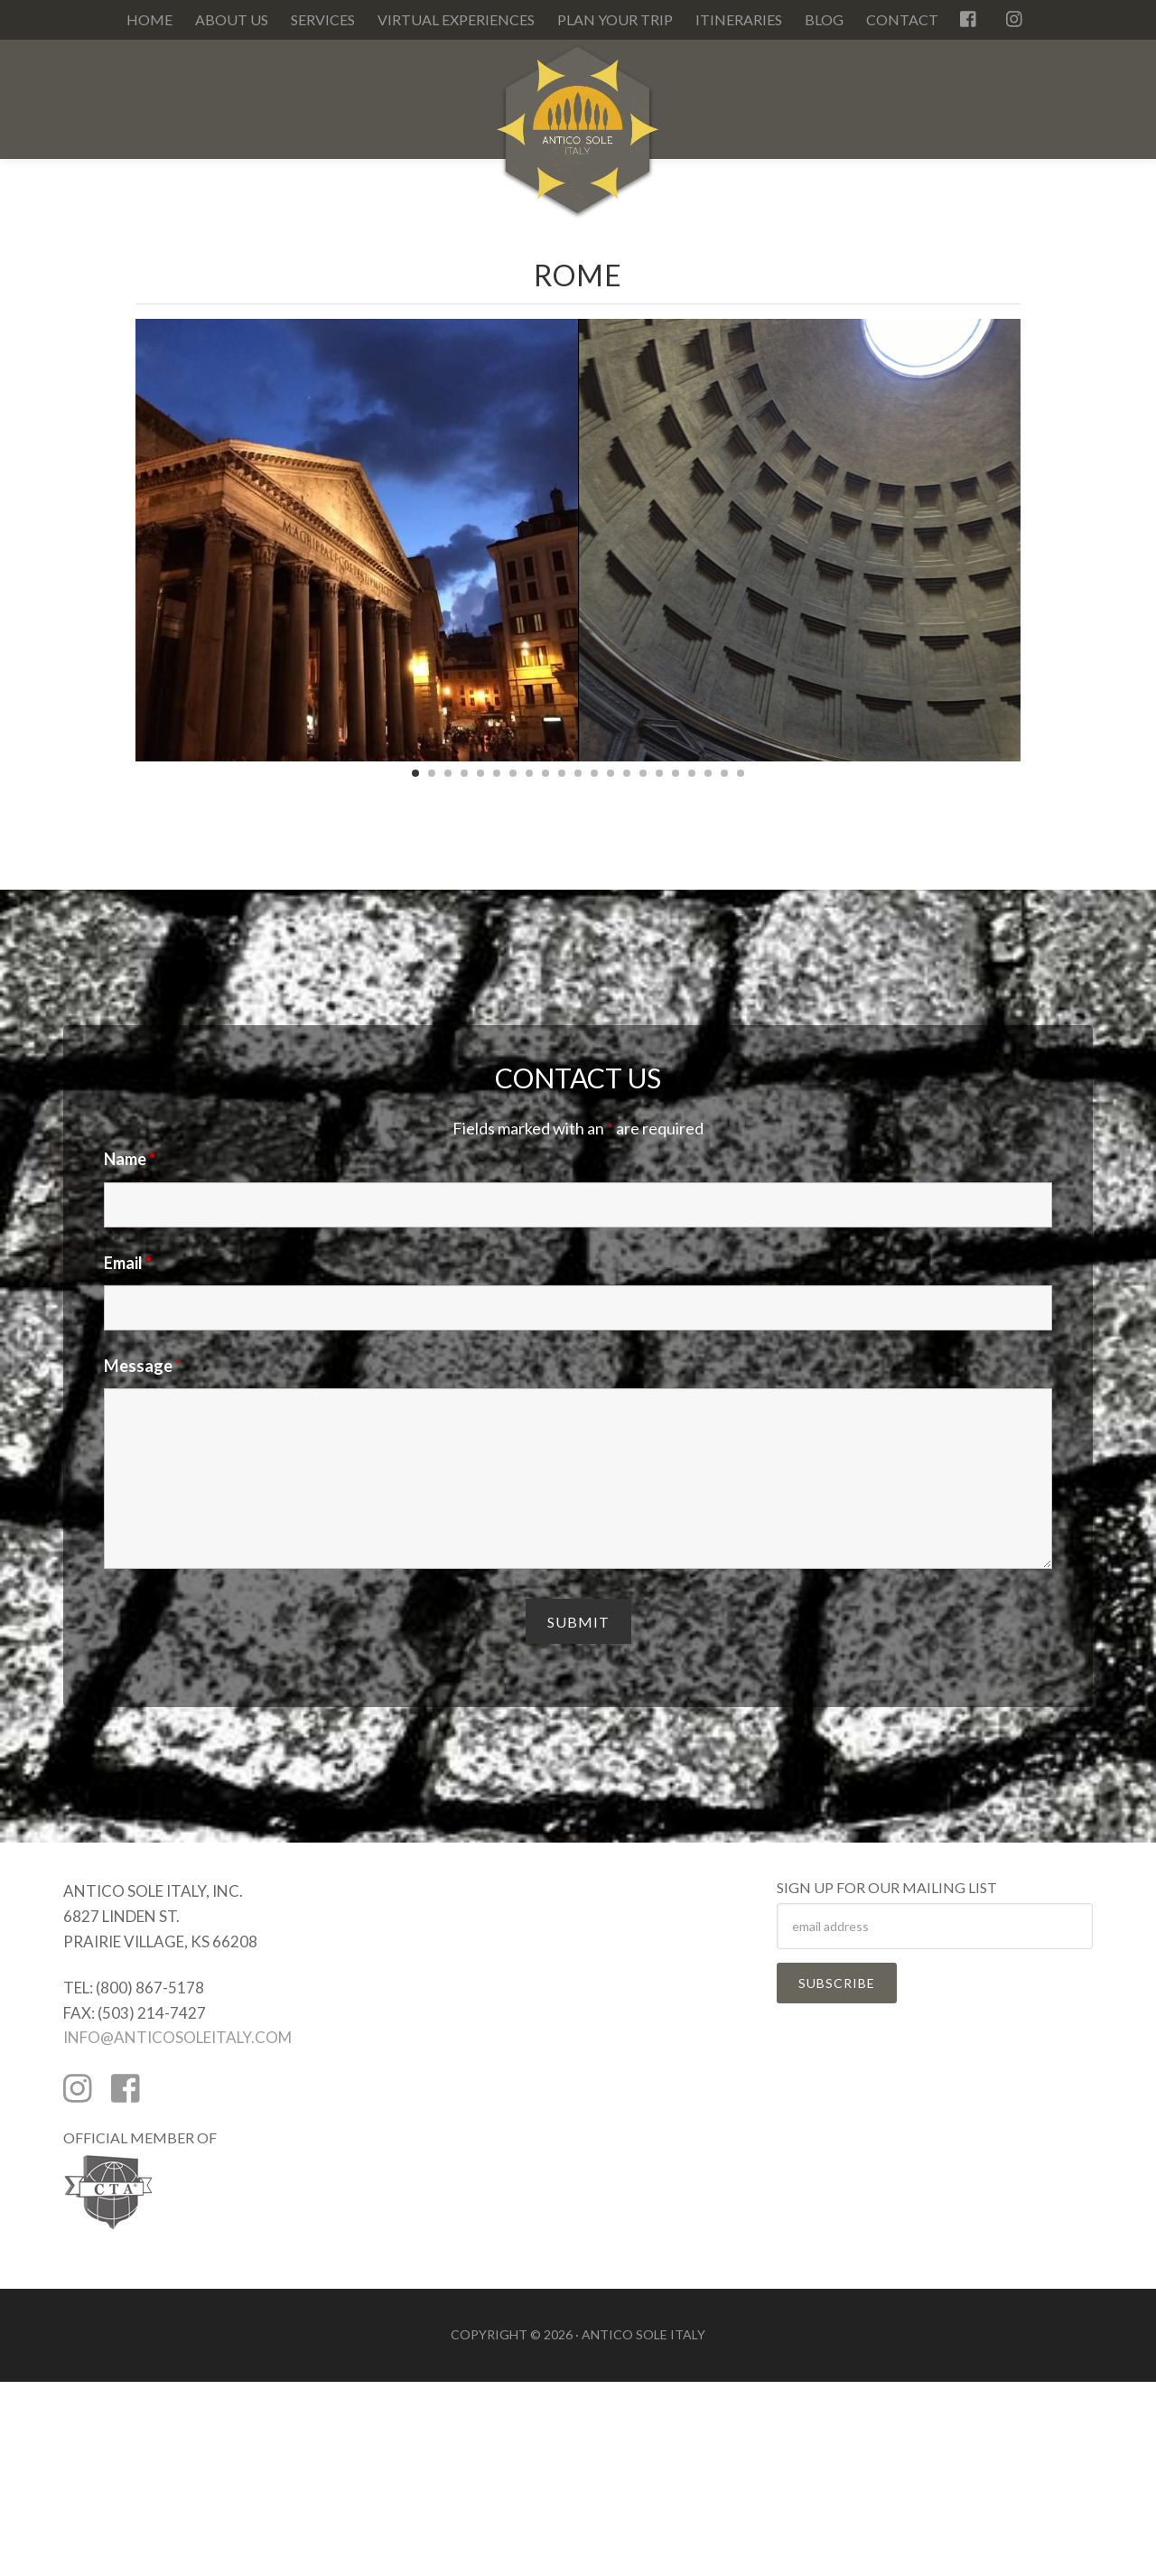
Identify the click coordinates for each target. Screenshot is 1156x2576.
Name (129, 1159)
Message (143, 1366)
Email (128, 1263)
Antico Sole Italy (578, 139)
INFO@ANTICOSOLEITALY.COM (177, 2037)
